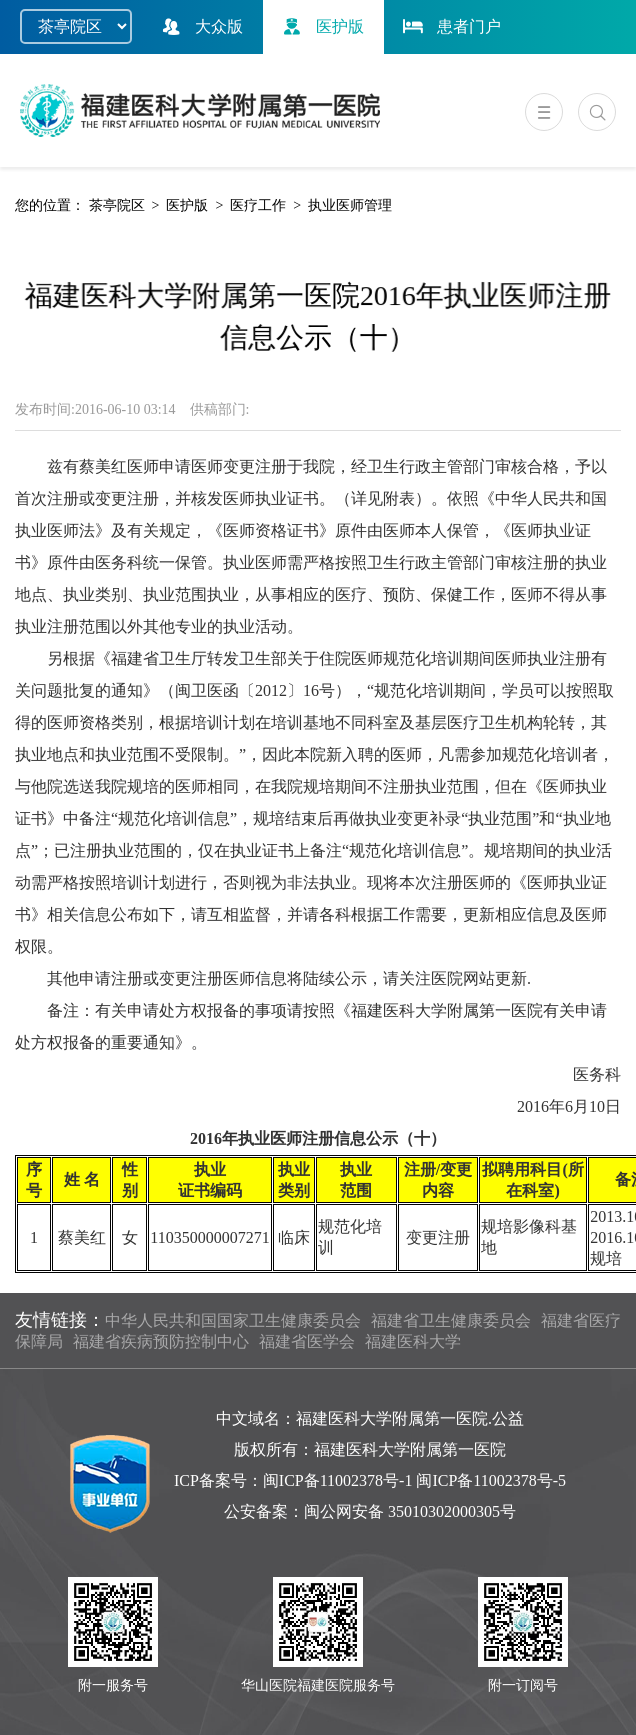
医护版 (321, 26)
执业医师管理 (350, 205)
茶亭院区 (117, 205)
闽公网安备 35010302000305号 (410, 1511)
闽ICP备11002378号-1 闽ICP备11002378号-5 (414, 1480)
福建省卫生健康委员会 (451, 1320)
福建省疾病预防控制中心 (161, 1341)
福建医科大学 (413, 1341)
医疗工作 (258, 205)
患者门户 (450, 26)
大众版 (200, 26)
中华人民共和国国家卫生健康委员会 (233, 1320)
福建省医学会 (307, 1341)
